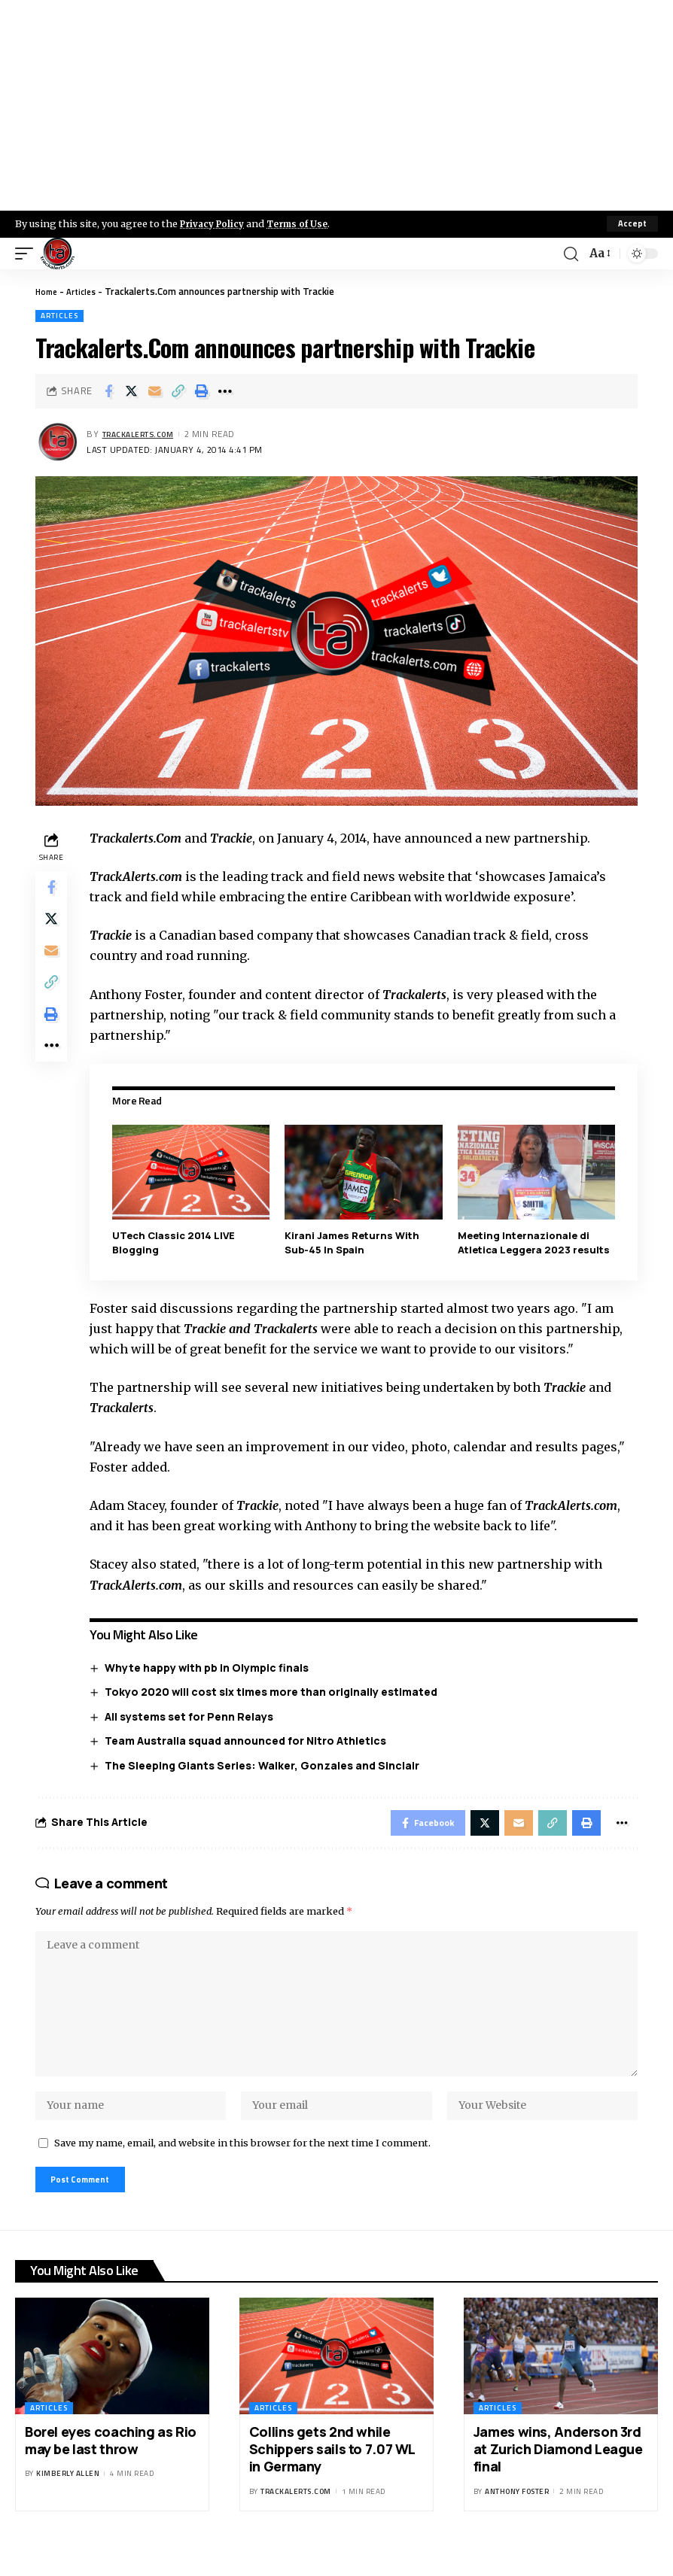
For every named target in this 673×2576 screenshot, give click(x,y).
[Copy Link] (178, 391)
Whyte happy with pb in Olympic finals (211, 1667)
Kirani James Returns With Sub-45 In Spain (355, 1242)
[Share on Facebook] (108, 391)
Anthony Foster (517, 2518)
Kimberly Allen (67, 2501)
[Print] (201, 391)
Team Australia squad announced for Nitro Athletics (250, 1740)
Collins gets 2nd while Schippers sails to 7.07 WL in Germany (332, 2476)
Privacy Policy (215, 223)
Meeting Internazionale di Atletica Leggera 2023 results (535, 1242)
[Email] (155, 391)
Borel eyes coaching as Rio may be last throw (110, 2467)
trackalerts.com (143, 434)
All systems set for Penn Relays (193, 1716)
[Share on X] (131, 391)
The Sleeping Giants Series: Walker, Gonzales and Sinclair (266, 1764)
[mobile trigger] (28, 253)
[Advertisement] (336, 105)
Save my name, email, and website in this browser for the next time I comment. (242, 2166)
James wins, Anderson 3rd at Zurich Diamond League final (558, 2476)
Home (47, 291)
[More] (225, 391)
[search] (569, 253)
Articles (86, 291)
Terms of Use (306, 223)
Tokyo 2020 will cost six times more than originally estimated (275, 1691)
